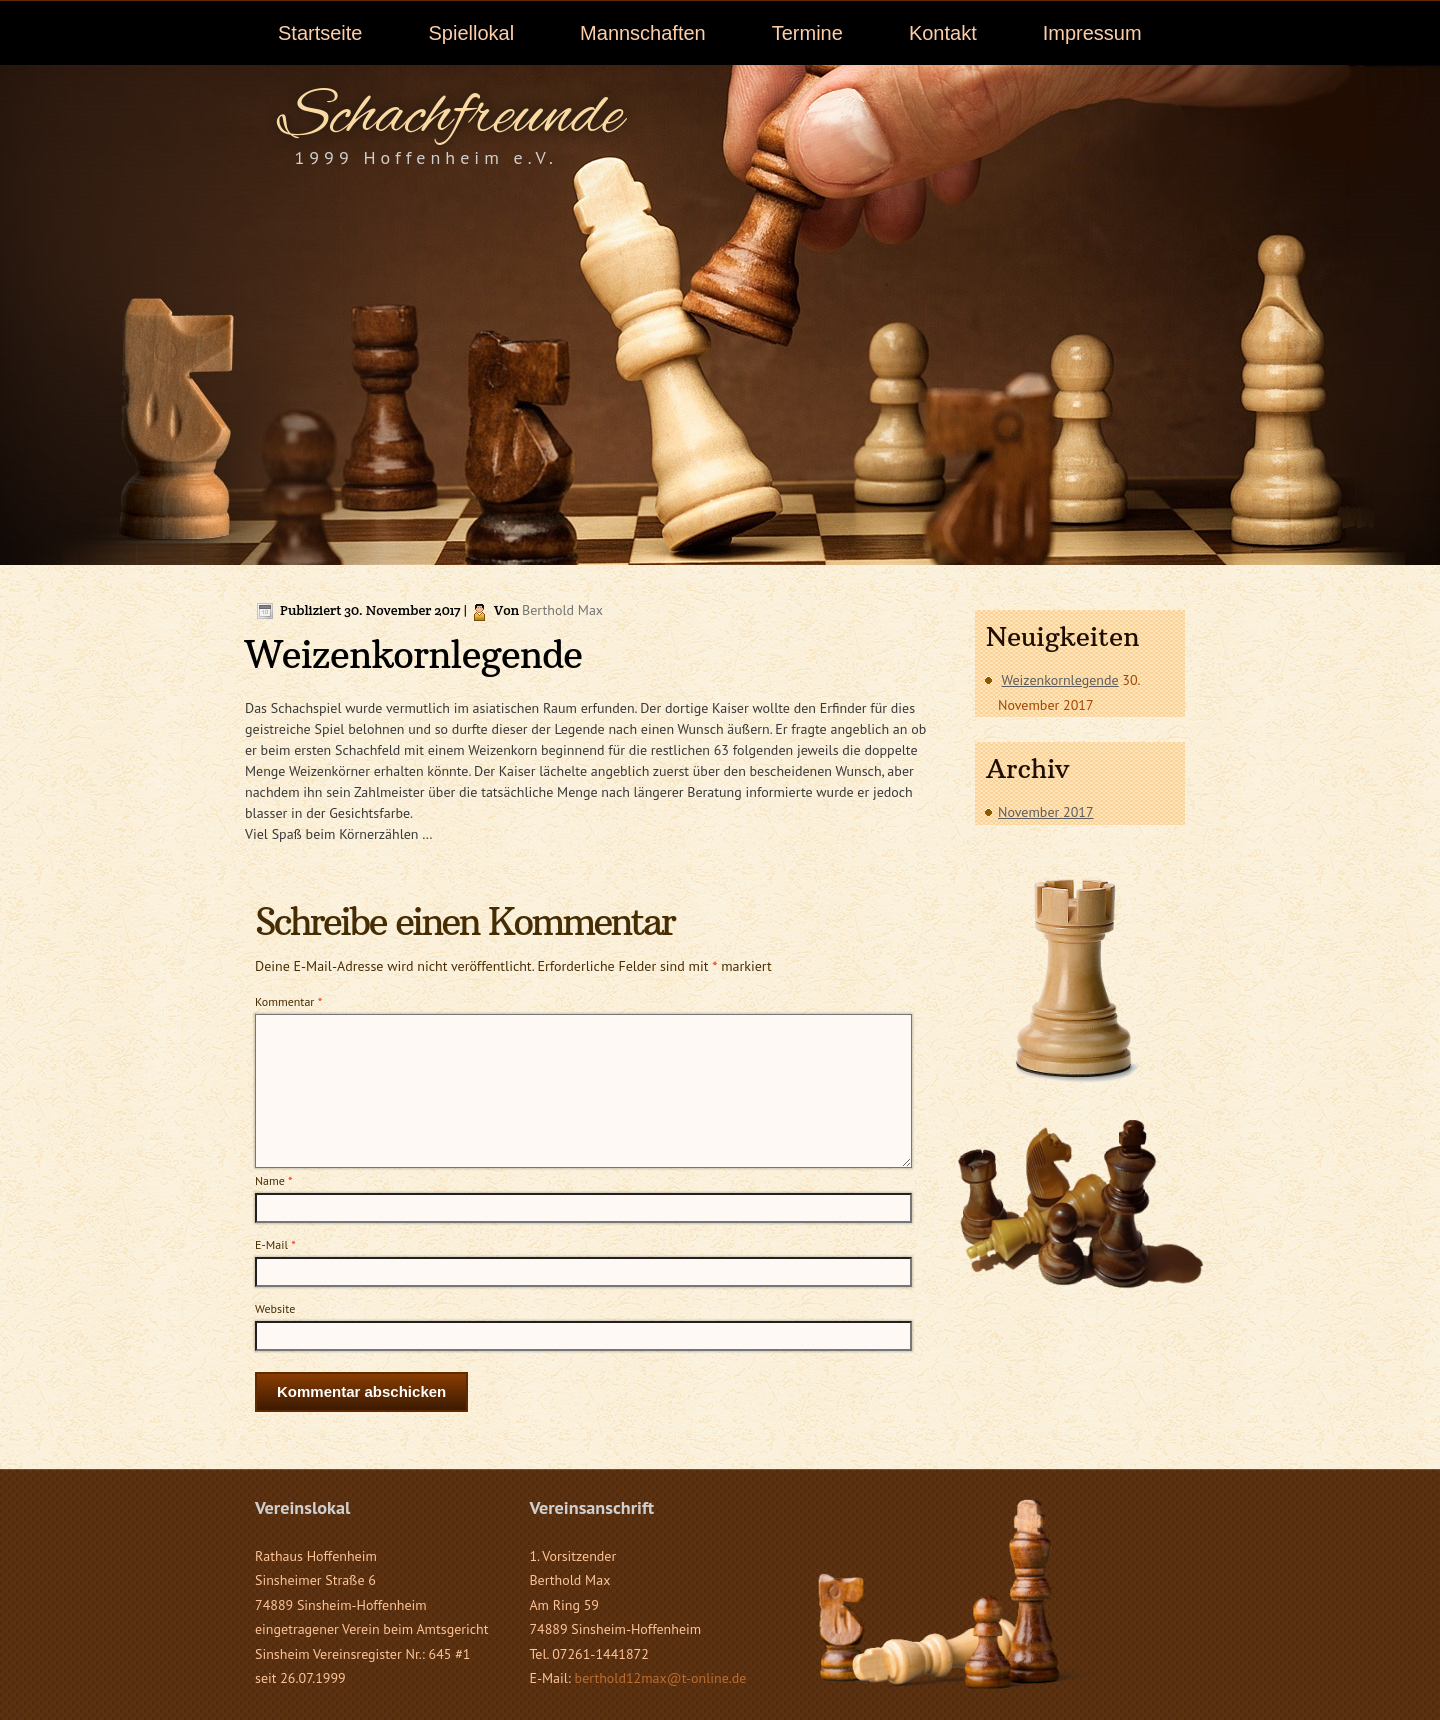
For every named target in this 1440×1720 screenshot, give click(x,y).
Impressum (1092, 33)
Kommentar (288, 1001)
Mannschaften (643, 33)
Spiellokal (471, 33)
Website (275, 1308)
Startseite (320, 33)
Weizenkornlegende (1059, 680)
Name (274, 1180)
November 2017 (1046, 812)
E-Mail (275, 1244)
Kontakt (943, 33)
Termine (807, 33)
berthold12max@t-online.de (661, 1678)
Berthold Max (562, 610)
